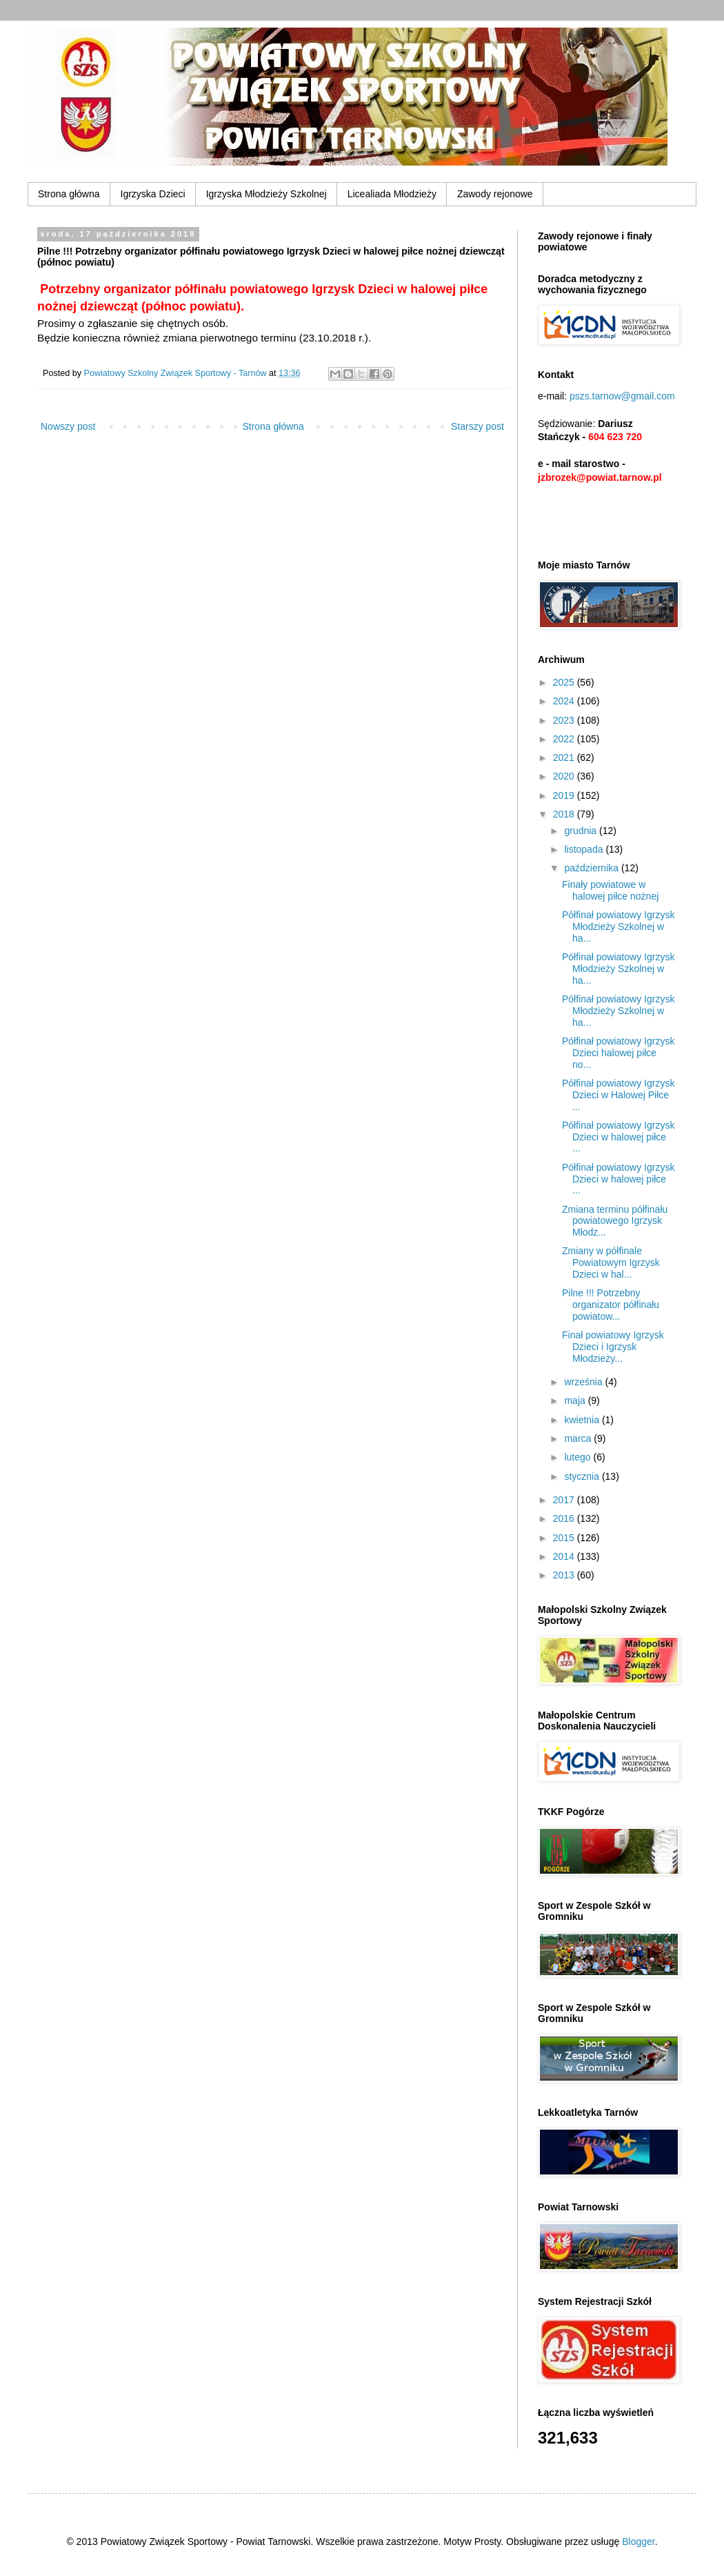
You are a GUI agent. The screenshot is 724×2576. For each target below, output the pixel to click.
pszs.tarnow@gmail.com (622, 396)
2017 (565, 1499)
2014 (565, 1556)
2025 (565, 682)
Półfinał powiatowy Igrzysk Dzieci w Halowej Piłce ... (618, 1095)
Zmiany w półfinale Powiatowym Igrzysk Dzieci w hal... (611, 1262)
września (584, 1381)
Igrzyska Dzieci (153, 193)
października (592, 867)
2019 (565, 795)
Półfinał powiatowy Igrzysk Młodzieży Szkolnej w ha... (618, 926)
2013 (565, 1575)
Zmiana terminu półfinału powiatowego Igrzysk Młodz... (614, 1221)
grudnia (581, 830)
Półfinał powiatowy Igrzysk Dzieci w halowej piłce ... (618, 1137)
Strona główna (69, 193)
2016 (565, 1518)
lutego (578, 1457)
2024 (565, 700)
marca (579, 1438)
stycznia (582, 1476)
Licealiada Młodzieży (392, 193)
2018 (565, 814)
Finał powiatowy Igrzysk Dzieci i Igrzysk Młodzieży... (613, 1346)
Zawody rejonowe (495, 193)
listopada (584, 849)
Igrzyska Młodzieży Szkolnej (266, 193)
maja (575, 1400)
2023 (565, 720)
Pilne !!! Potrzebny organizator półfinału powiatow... (610, 1304)
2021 (565, 757)
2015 (565, 1537)
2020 (565, 776)
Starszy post (477, 426)
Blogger (638, 2541)
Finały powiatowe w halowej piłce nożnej (610, 890)
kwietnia (582, 1419)
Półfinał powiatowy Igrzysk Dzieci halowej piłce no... (618, 1053)
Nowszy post (68, 426)
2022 (565, 738)
